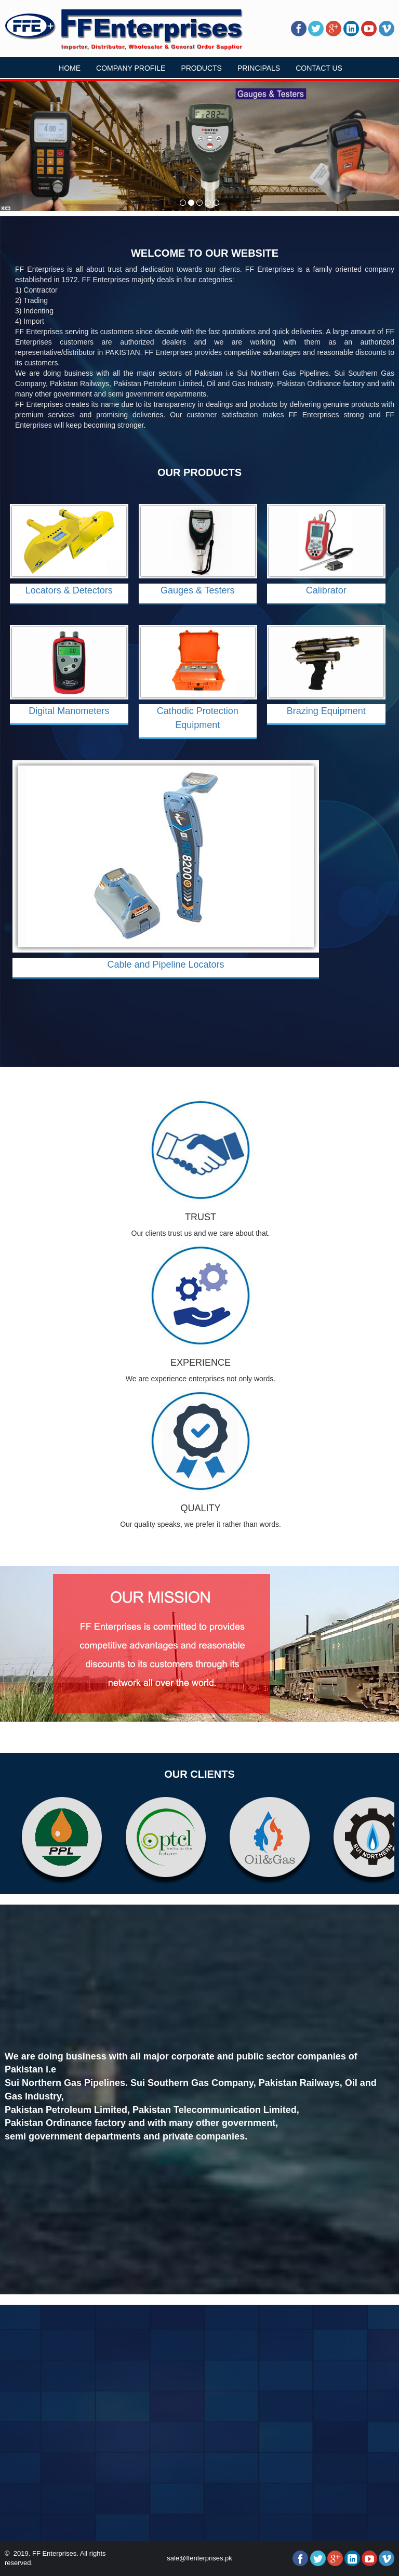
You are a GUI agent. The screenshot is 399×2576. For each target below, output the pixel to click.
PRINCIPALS (258, 68)
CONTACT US (319, 68)
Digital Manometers (69, 711)
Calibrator (326, 590)
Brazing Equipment (326, 711)
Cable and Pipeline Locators (165, 964)
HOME (70, 68)
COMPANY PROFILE (130, 68)
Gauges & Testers (198, 590)
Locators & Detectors (69, 590)
